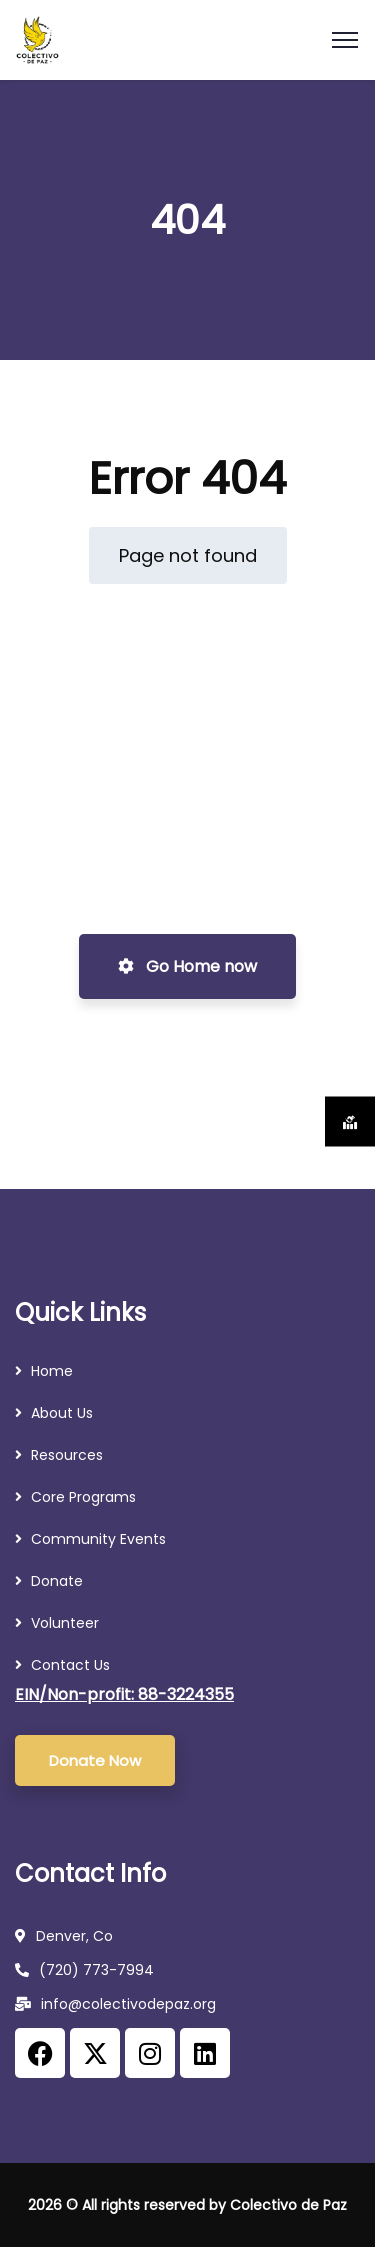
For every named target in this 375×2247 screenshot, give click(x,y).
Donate (57, 1581)
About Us (62, 1413)
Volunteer (65, 1623)
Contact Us (70, 1665)
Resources (69, 1455)
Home (52, 1371)
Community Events (98, 1539)
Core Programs (83, 1497)
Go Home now (187, 966)
